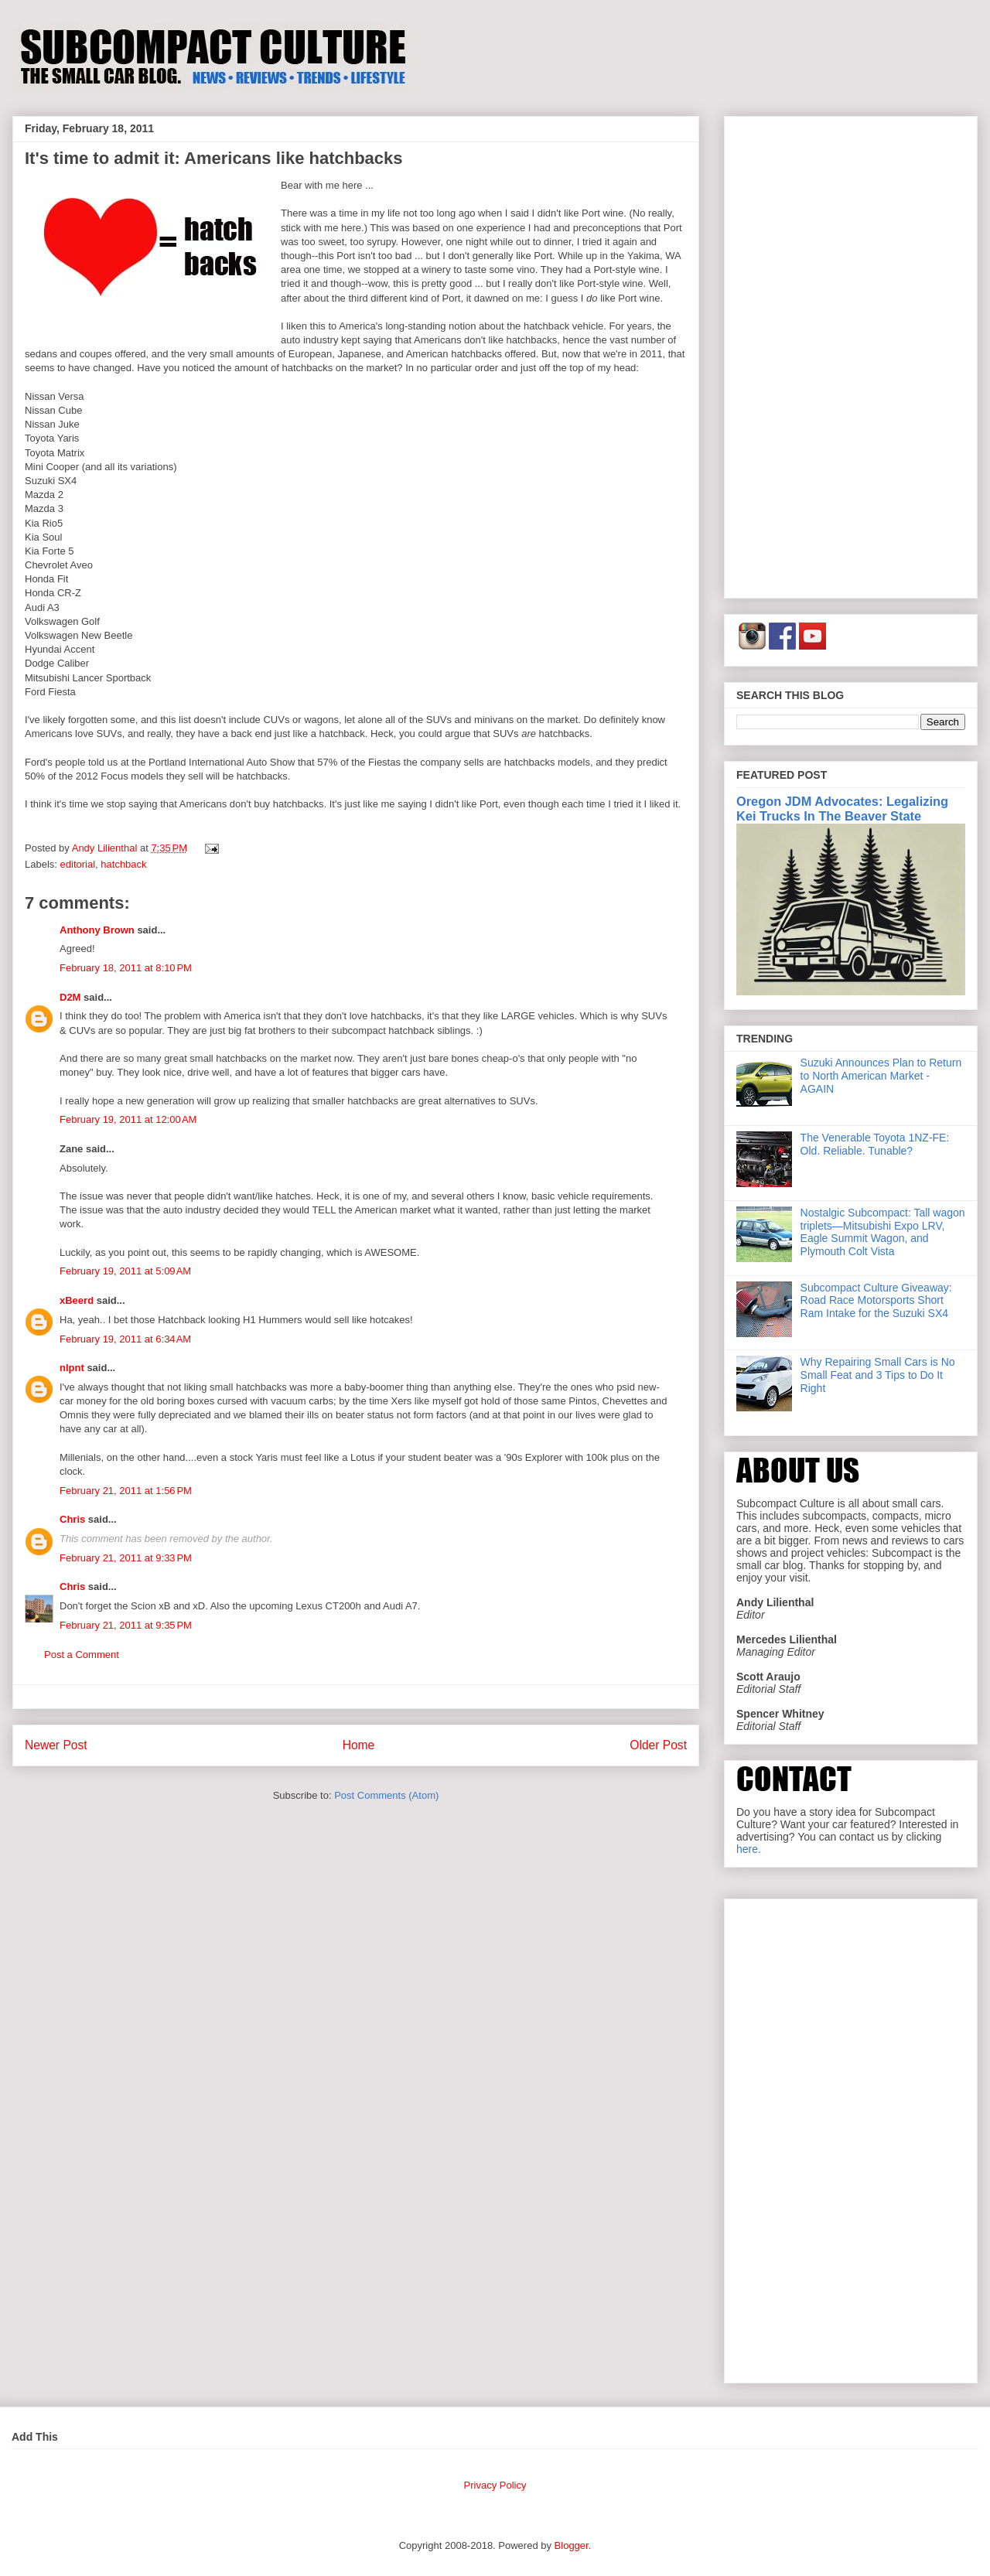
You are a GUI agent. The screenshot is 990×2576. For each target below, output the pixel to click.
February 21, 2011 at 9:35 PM (126, 1625)
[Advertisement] (850, 354)
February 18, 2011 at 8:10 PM (126, 968)
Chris (72, 1519)
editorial (78, 864)
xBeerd (77, 1300)
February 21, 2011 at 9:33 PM (126, 1558)
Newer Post (56, 1745)
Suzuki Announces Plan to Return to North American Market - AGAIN (881, 1075)
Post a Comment (81, 1654)
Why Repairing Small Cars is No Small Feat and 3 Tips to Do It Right (878, 1375)
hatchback (123, 864)
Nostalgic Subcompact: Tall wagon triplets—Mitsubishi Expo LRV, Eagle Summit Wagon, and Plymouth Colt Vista (883, 1231)
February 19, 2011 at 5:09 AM (125, 1271)
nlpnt (72, 1367)
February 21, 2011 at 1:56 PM (126, 1490)
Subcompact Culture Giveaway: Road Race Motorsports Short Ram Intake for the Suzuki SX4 (876, 1300)
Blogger (572, 2545)
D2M (70, 997)
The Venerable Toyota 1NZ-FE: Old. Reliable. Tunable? (875, 1144)
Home (359, 1745)
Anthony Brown (97, 930)
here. (748, 1849)
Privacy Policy (495, 2485)
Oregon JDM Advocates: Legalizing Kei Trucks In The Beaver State (842, 808)
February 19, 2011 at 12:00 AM (128, 1119)
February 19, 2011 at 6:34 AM (125, 1339)
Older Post (658, 1745)
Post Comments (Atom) (386, 1795)
